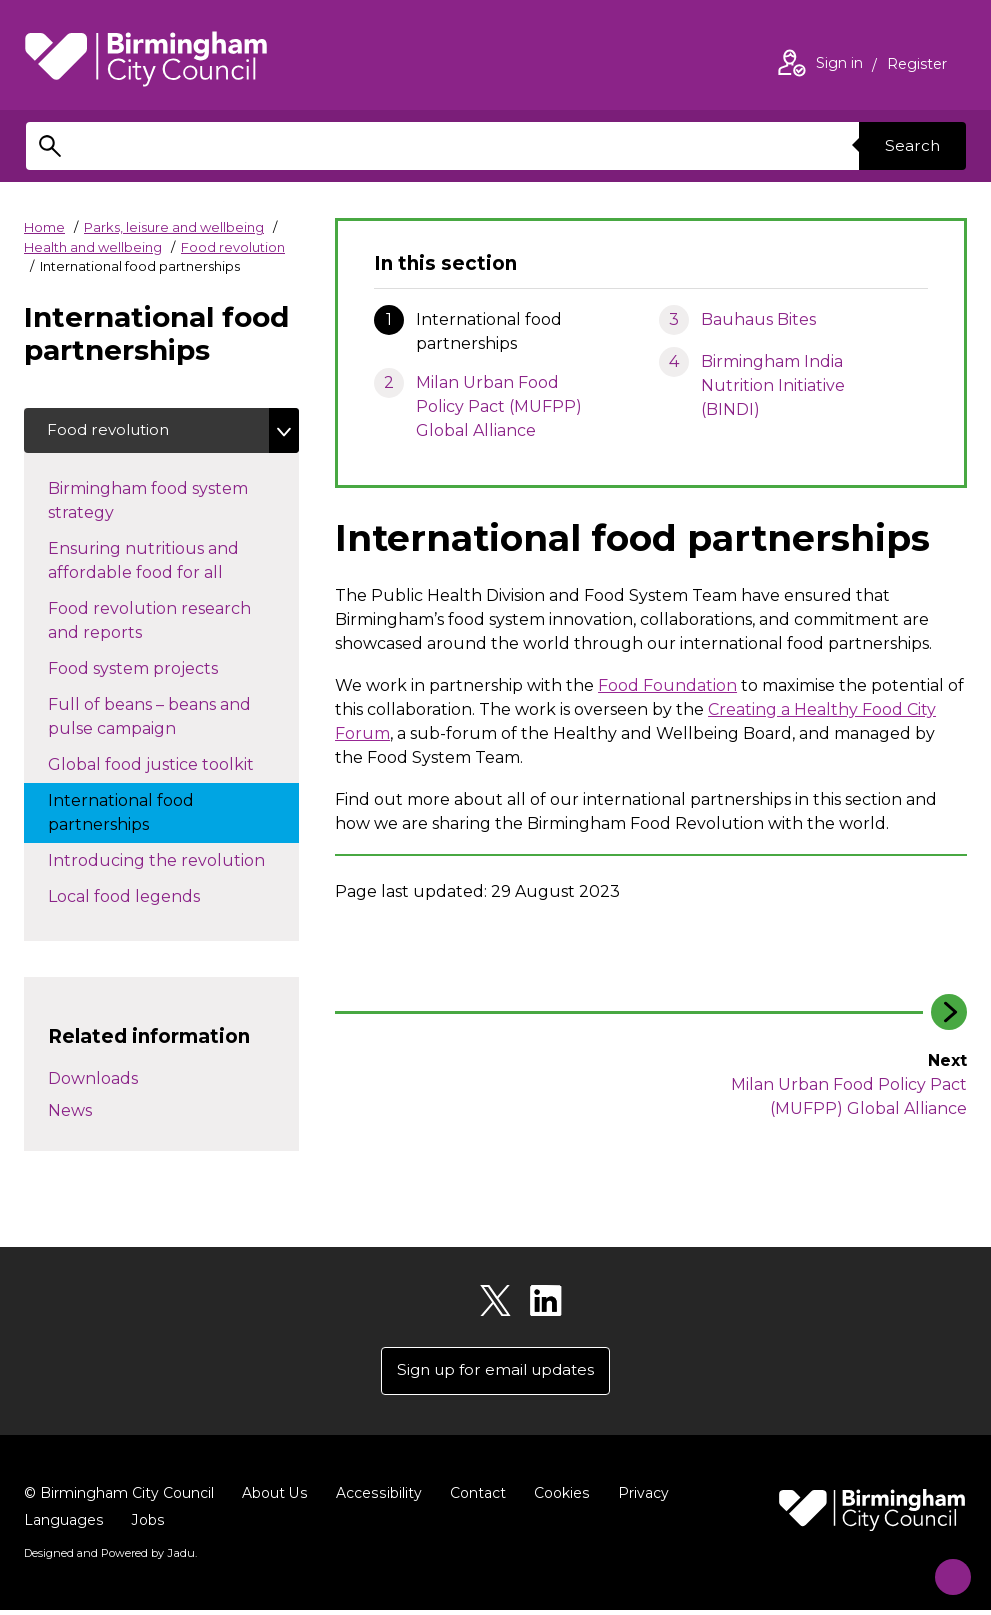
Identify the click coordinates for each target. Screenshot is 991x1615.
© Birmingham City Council (119, 1498)
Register (917, 66)
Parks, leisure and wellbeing (174, 227)
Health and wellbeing (93, 247)
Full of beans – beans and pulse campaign (149, 719)
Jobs (147, 1525)
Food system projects (153, 670)
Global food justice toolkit (173, 766)
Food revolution (233, 247)
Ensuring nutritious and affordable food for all (155, 563)
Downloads (93, 1080)
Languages (63, 1525)
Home (44, 227)
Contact (475, 1498)
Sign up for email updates (495, 1374)
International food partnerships (121, 815)
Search (910, 145)
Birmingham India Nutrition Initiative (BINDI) (773, 385)
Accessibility (377, 1498)
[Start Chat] (943, 1567)
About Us (274, 1498)
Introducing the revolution (173, 862)
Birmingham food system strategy (148, 503)
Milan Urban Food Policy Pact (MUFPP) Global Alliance (499, 406)
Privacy (639, 1498)
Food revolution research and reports (149, 623)
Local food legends (144, 898)
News (70, 1112)
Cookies (558, 1498)
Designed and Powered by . (109, 1558)
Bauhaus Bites (758, 319)
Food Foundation (667, 685)
